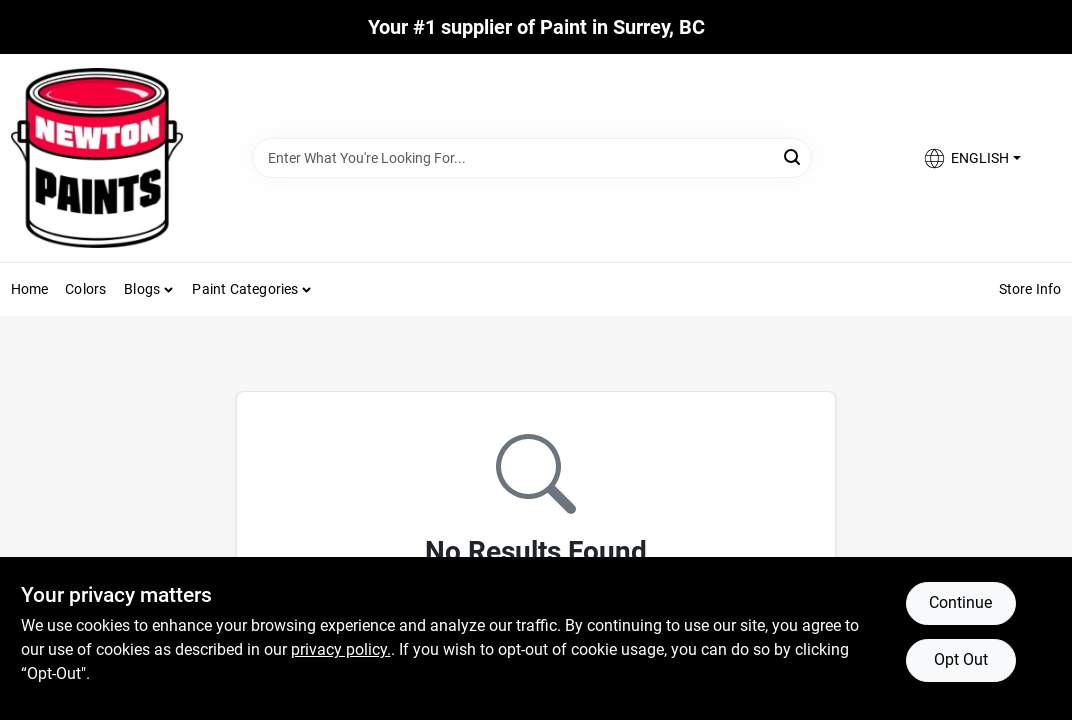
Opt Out (961, 659)
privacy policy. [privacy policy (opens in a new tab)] (341, 649)
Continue (960, 602)
